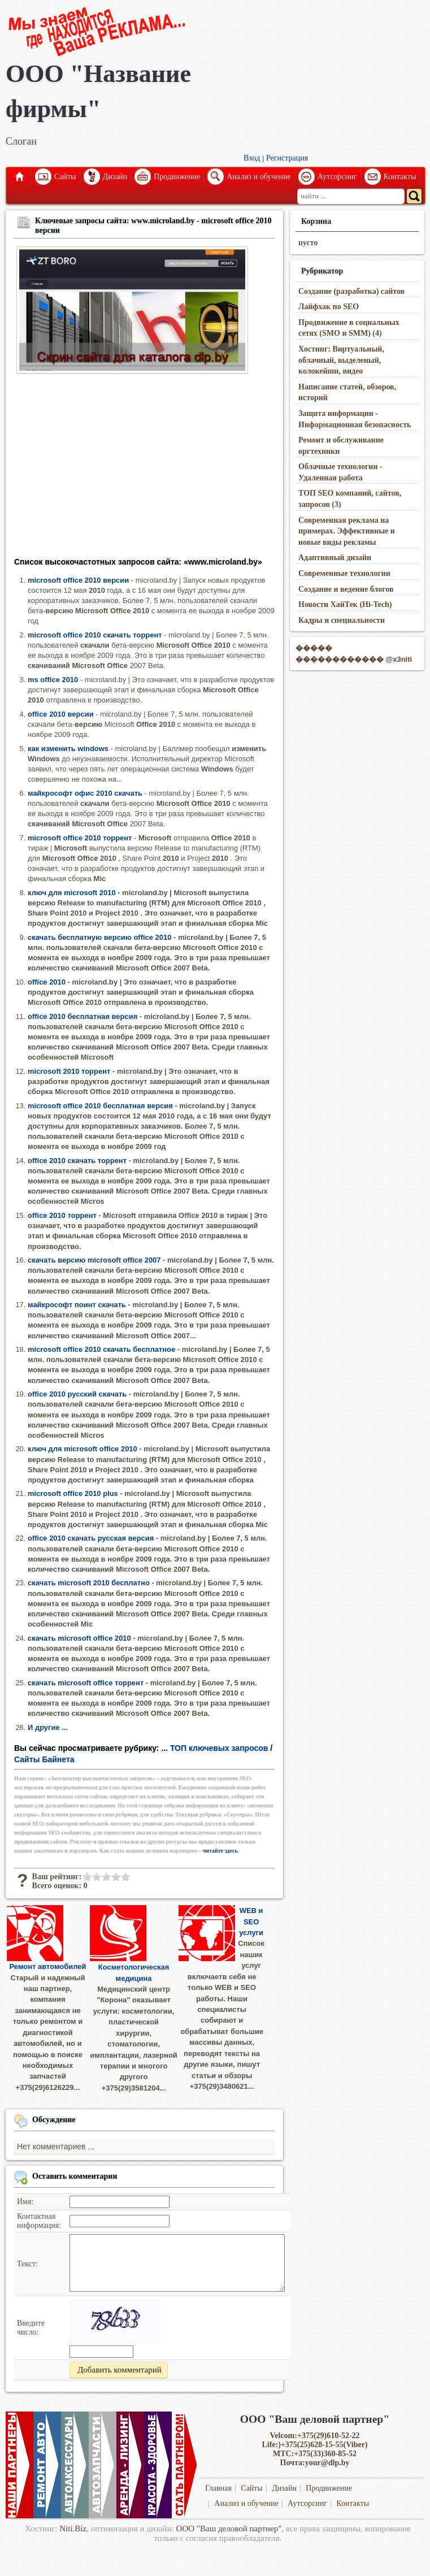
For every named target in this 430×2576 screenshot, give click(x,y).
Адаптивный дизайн (334, 557)
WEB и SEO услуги (251, 1921)
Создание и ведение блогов (345, 589)
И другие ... (48, 1727)
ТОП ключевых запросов (219, 1748)
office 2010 (47, 982)
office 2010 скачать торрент (77, 1160)
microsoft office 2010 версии (78, 580)
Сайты (65, 176)
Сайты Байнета (44, 1759)
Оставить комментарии (75, 2176)
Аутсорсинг (337, 176)
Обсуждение (54, 2119)
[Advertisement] (144, 469)
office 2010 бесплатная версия (82, 1016)
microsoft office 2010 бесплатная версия (100, 1105)
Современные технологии (344, 573)
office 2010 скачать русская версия (91, 1538)
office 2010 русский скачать (77, 1394)
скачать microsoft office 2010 (79, 1638)
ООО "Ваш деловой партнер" (229, 2528)
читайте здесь (219, 1851)
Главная (18, 177)
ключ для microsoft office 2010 (82, 1449)
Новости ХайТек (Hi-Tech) (345, 604)
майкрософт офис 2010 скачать (85, 793)
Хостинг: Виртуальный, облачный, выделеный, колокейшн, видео (341, 360)
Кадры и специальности (341, 620)
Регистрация (287, 158)
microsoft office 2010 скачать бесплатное (101, 1349)
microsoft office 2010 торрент (80, 838)
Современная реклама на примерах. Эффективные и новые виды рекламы (346, 531)
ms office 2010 (53, 679)
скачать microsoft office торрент (86, 1683)
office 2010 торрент (62, 1215)
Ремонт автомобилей (48, 1966)
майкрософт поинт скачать (77, 1304)
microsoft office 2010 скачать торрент (95, 635)
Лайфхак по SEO (328, 306)
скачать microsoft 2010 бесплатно (89, 1582)
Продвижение (177, 176)
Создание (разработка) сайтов (351, 291)
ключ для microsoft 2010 (72, 892)
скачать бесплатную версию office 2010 (99, 937)
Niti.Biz (72, 2528)
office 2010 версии (61, 714)
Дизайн (115, 176)
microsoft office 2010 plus (73, 1493)
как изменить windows (68, 748)
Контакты (400, 176)
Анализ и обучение (258, 176)
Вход (252, 158)
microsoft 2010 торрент (69, 1071)
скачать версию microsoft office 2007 (94, 1260)
